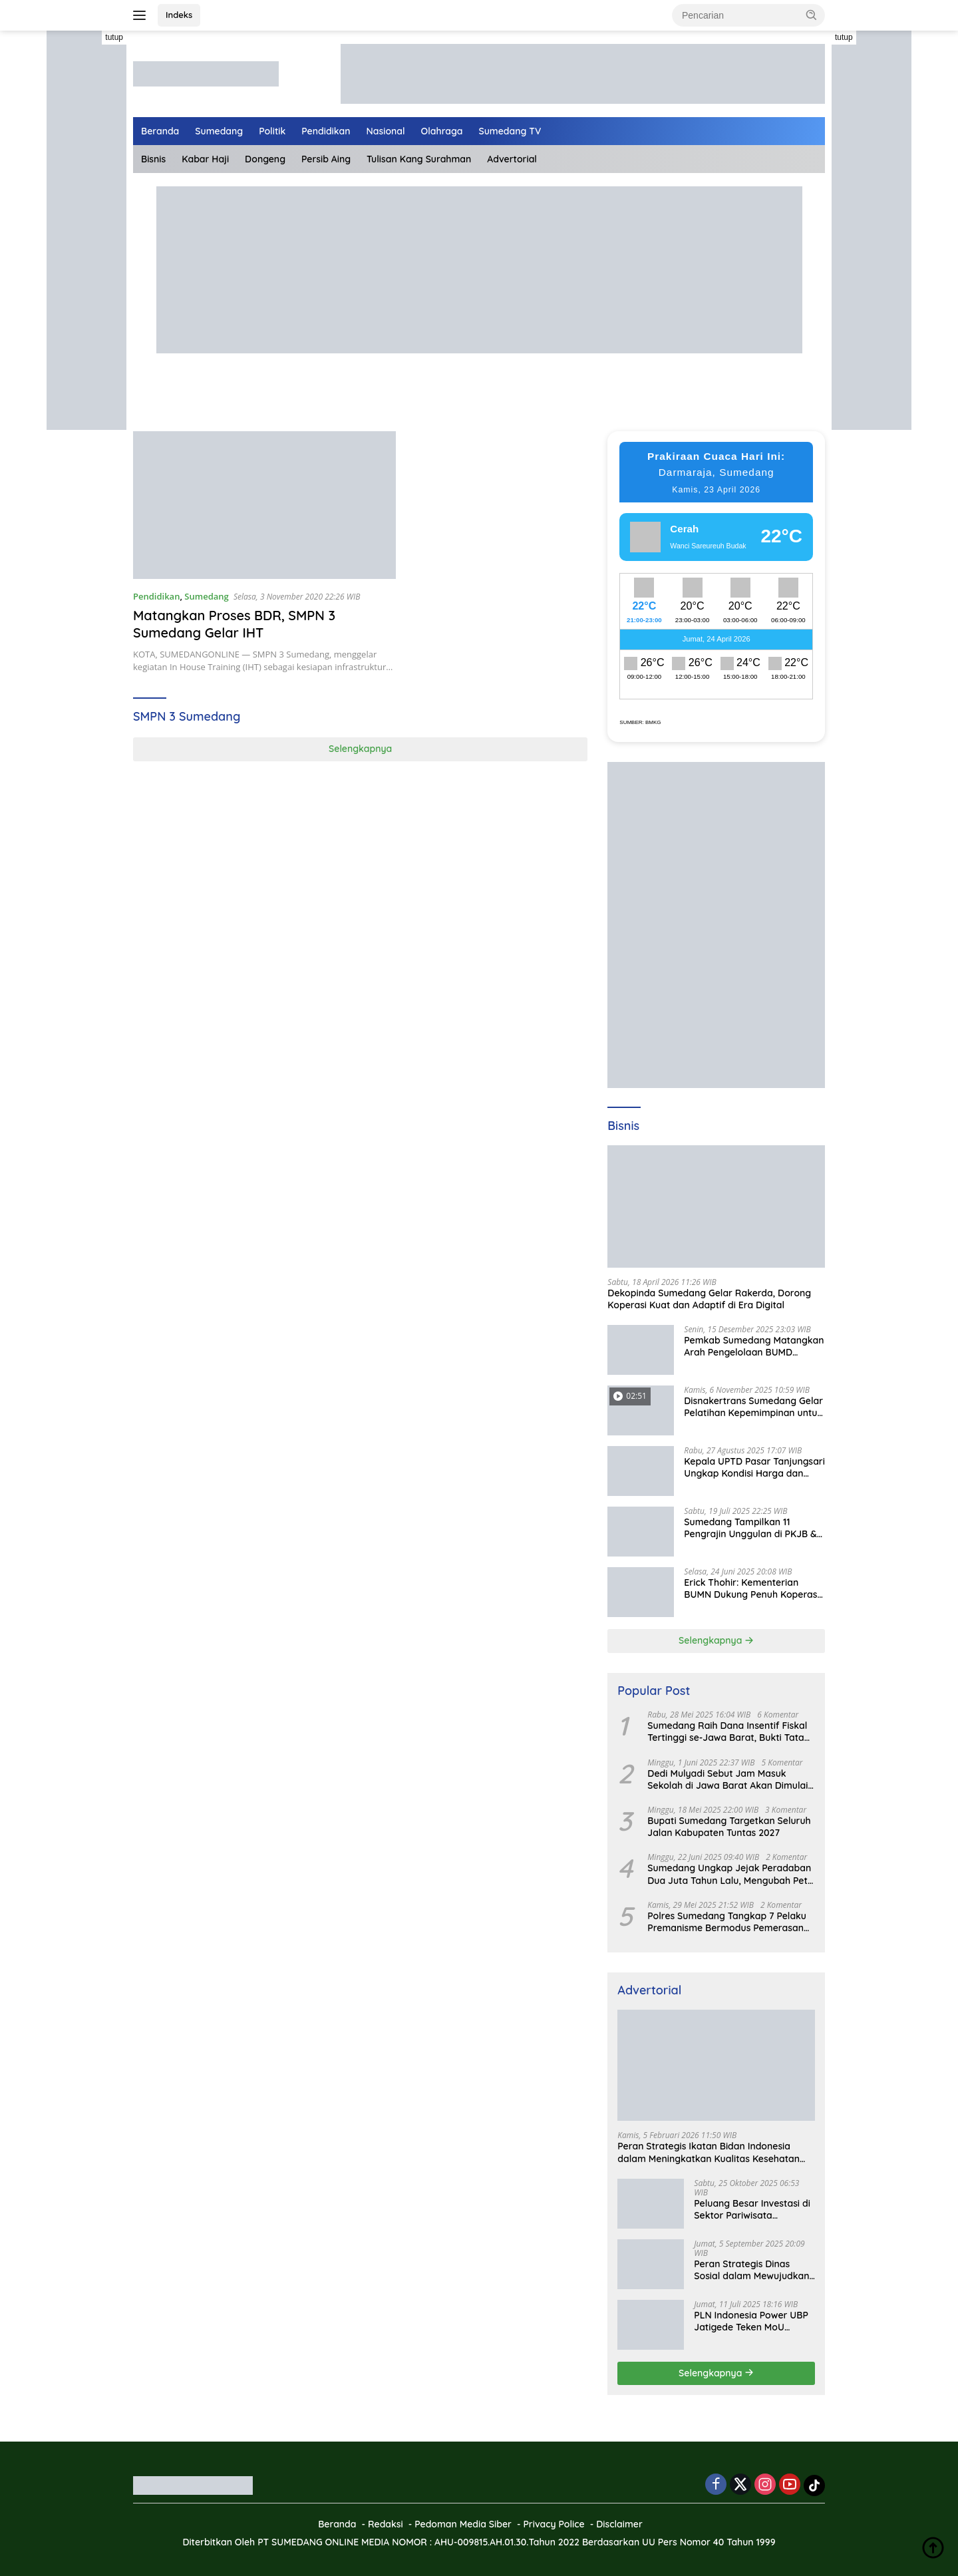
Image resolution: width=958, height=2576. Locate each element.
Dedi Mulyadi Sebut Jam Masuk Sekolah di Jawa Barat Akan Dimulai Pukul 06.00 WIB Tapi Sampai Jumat (727, 1779)
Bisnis (153, 159)
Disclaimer (619, 2524)
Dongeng (265, 159)
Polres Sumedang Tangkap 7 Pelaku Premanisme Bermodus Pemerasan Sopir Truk (726, 1922)
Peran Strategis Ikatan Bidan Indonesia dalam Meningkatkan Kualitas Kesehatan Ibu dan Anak (708, 2152)
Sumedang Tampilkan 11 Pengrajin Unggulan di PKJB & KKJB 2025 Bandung (750, 1528)
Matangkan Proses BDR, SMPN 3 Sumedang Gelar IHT (235, 624)
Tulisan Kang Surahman (419, 159)
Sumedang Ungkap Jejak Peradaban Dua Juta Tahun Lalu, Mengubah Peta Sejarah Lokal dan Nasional (730, 1874)
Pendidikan (325, 131)
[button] (811, 14)
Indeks (179, 14)
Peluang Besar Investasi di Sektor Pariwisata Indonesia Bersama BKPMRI (752, 2209)
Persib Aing (326, 159)
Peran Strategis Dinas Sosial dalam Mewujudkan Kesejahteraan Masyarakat (754, 2270)
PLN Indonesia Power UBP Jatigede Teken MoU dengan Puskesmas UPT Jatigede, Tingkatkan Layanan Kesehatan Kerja (751, 2321)
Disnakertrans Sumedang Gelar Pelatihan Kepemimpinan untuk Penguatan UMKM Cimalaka (753, 1407)
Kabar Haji (205, 159)
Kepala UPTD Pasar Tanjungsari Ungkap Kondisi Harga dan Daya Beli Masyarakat (754, 1467)
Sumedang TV (510, 131)
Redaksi (385, 2524)
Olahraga (442, 131)
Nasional (386, 131)
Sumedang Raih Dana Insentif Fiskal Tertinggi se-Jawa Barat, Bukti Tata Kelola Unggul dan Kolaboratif (727, 1732)
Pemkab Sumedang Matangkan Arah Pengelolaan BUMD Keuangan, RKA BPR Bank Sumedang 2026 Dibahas (754, 1346)
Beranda (160, 131)
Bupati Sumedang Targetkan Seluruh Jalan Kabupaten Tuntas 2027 (728, 1827)
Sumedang (219, 131)
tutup (114, 37)
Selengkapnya (360, 749)
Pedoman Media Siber (463, 2524)
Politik (272, 131)
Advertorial (512, 159)
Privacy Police (553, 2524)
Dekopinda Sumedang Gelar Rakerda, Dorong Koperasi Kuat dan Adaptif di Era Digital (709, 1299)
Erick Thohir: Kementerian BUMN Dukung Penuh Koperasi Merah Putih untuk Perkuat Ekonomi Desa (751, 1588)
